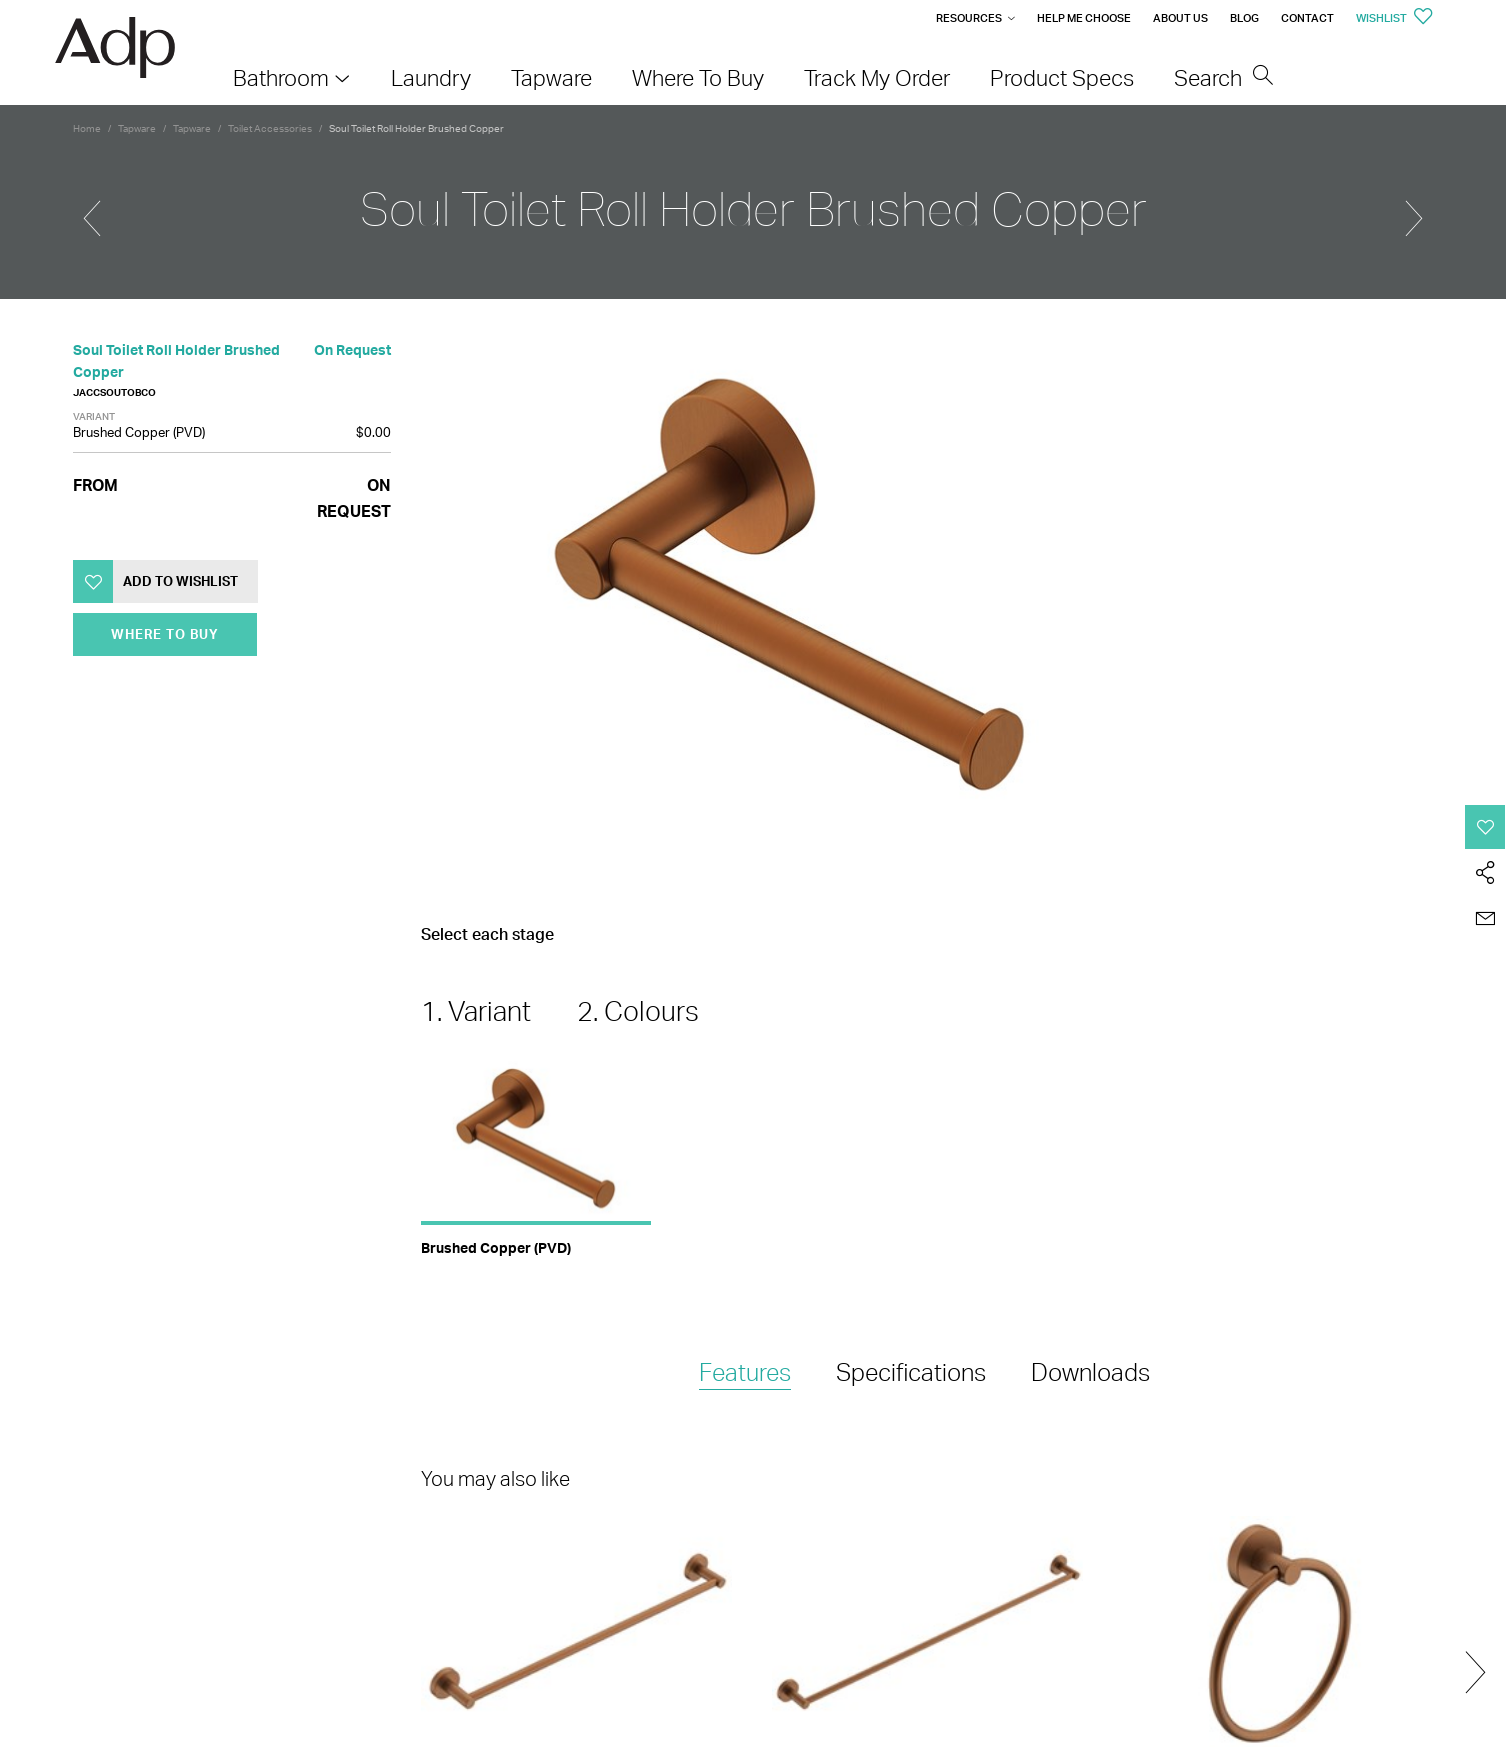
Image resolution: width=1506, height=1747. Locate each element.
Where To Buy (165, 634)
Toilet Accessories (270, 128)
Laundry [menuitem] (431, 77)
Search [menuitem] (1224, 77)
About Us (1180, 18)
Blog (1244, 18)
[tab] (745, 1373)
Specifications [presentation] (911, 1372)
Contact (1307, 18)
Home (87, 128)
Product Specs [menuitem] (1062, 77)
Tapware (137, 128)
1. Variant (476, 1011)
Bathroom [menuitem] (281, 77)
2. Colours (638, 1011)
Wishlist (1394, 18)
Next (1475, 1672)
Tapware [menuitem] (551, 77)
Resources (969, 18)
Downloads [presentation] (1090, 1372)
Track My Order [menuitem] (877, 77)
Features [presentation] (745, 1372)
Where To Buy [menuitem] (698, 77)
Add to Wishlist (180, 581)
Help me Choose (1084, 18)
